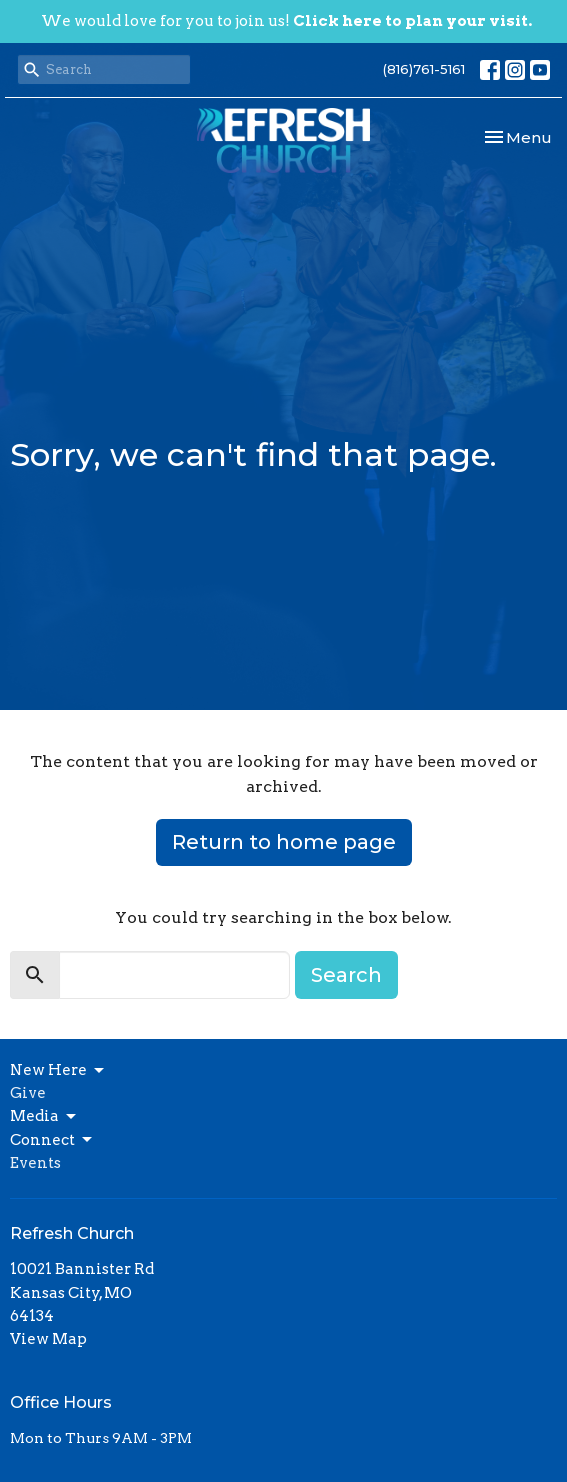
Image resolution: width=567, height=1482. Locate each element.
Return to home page (284, 842)
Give (28, 1093)
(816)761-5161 (424, 69)
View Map (48, 1339)
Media (44, 1117)
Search (346, 975)
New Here (58, 1071)
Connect (52, 1140)
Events (35, 1163)
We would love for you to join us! (286, 21)
